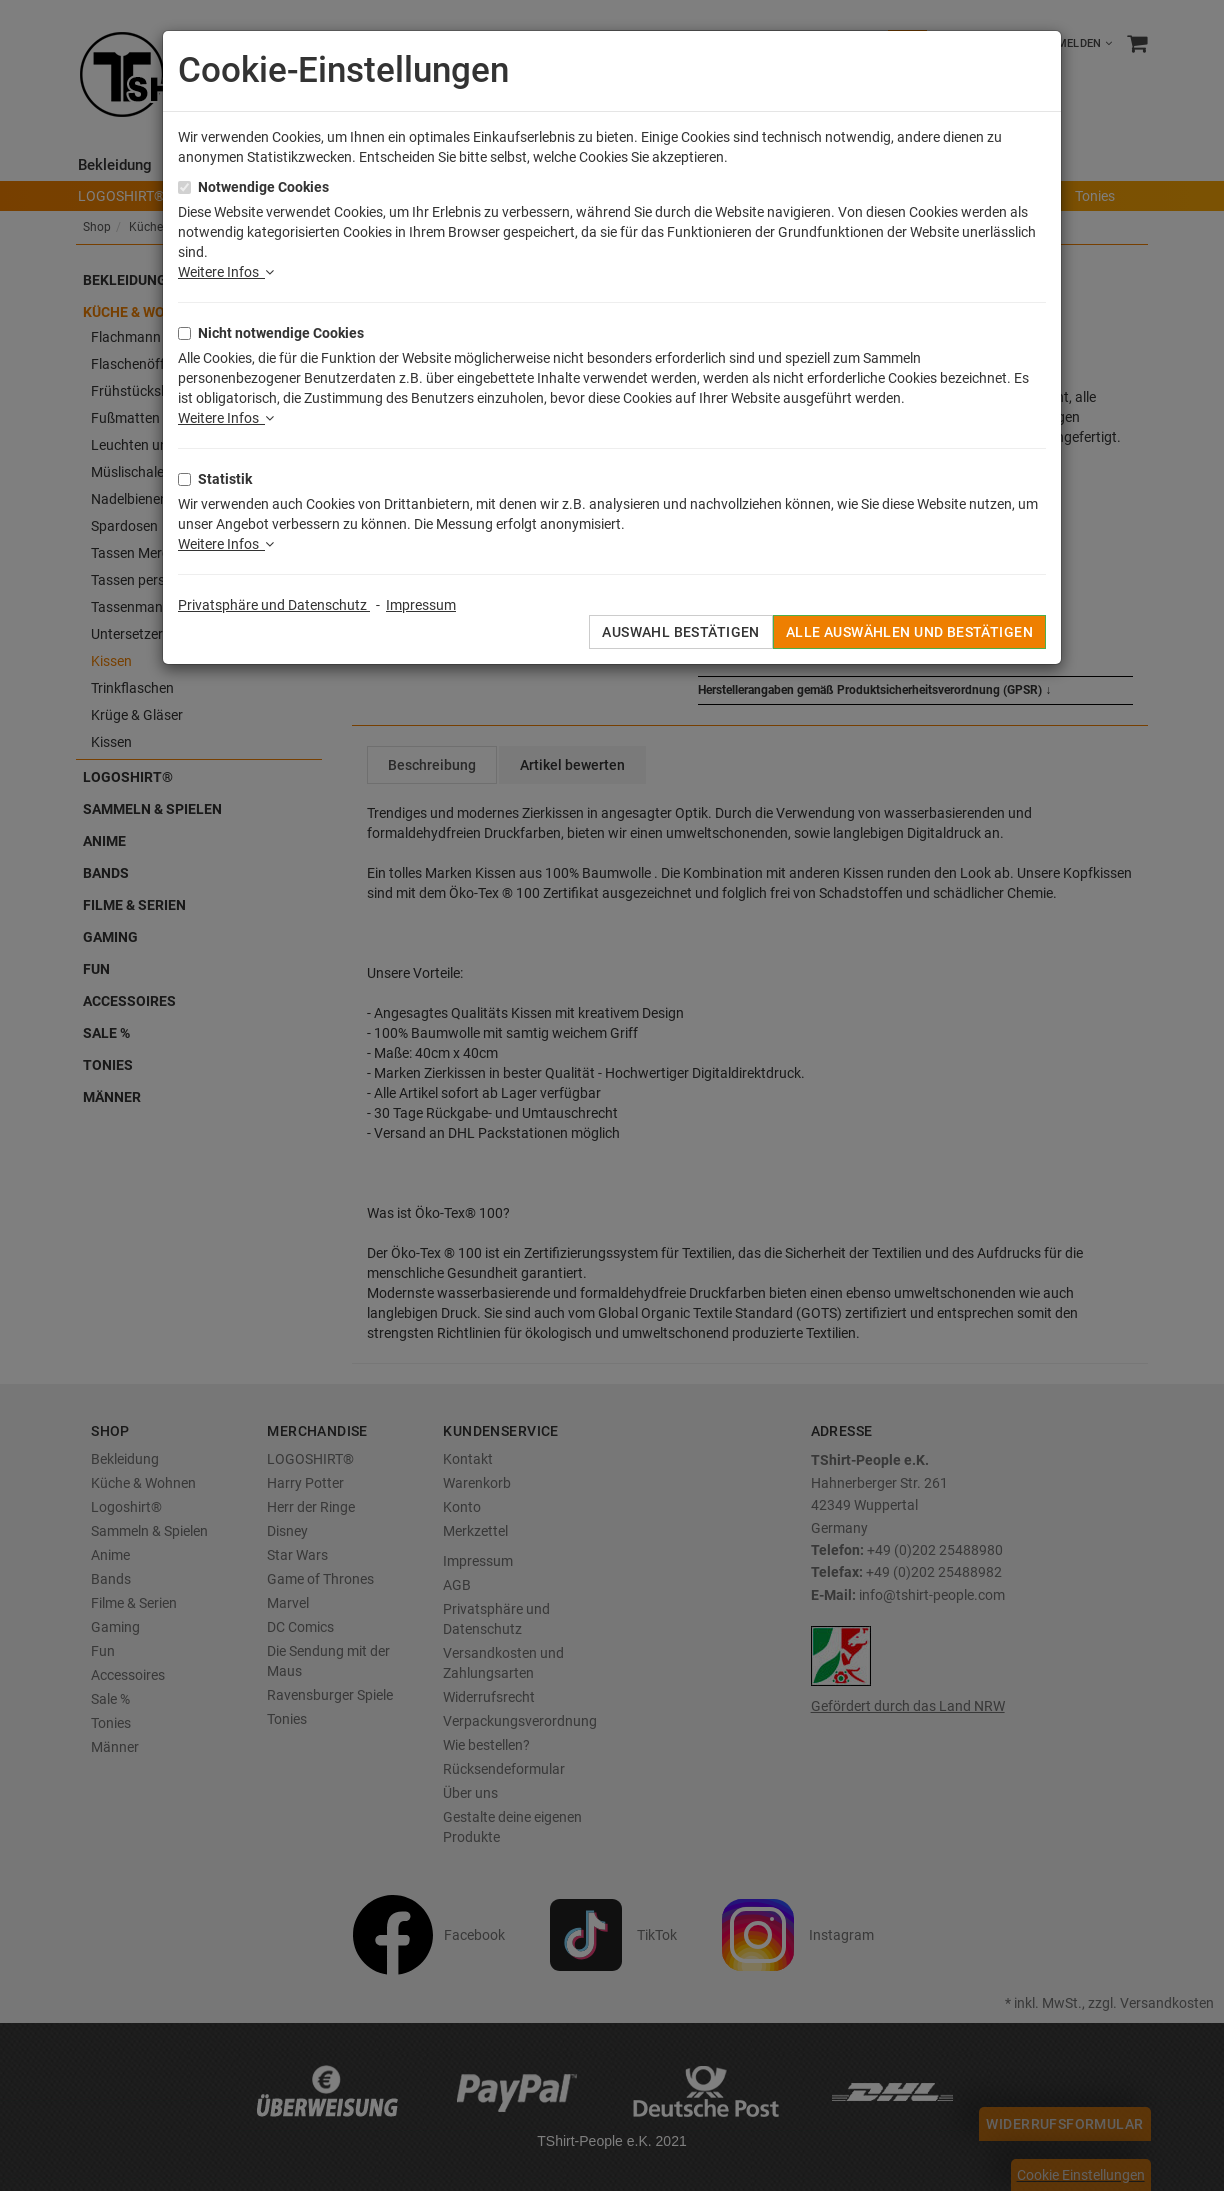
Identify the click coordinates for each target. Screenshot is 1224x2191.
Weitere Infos (226, 272)
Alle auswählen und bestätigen (909, 632)
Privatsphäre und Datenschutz (274, 605)
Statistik (225, 479)
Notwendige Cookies (263, 187)
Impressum (421, 605)
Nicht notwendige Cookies (281, 333)
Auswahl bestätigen (681, 632)
